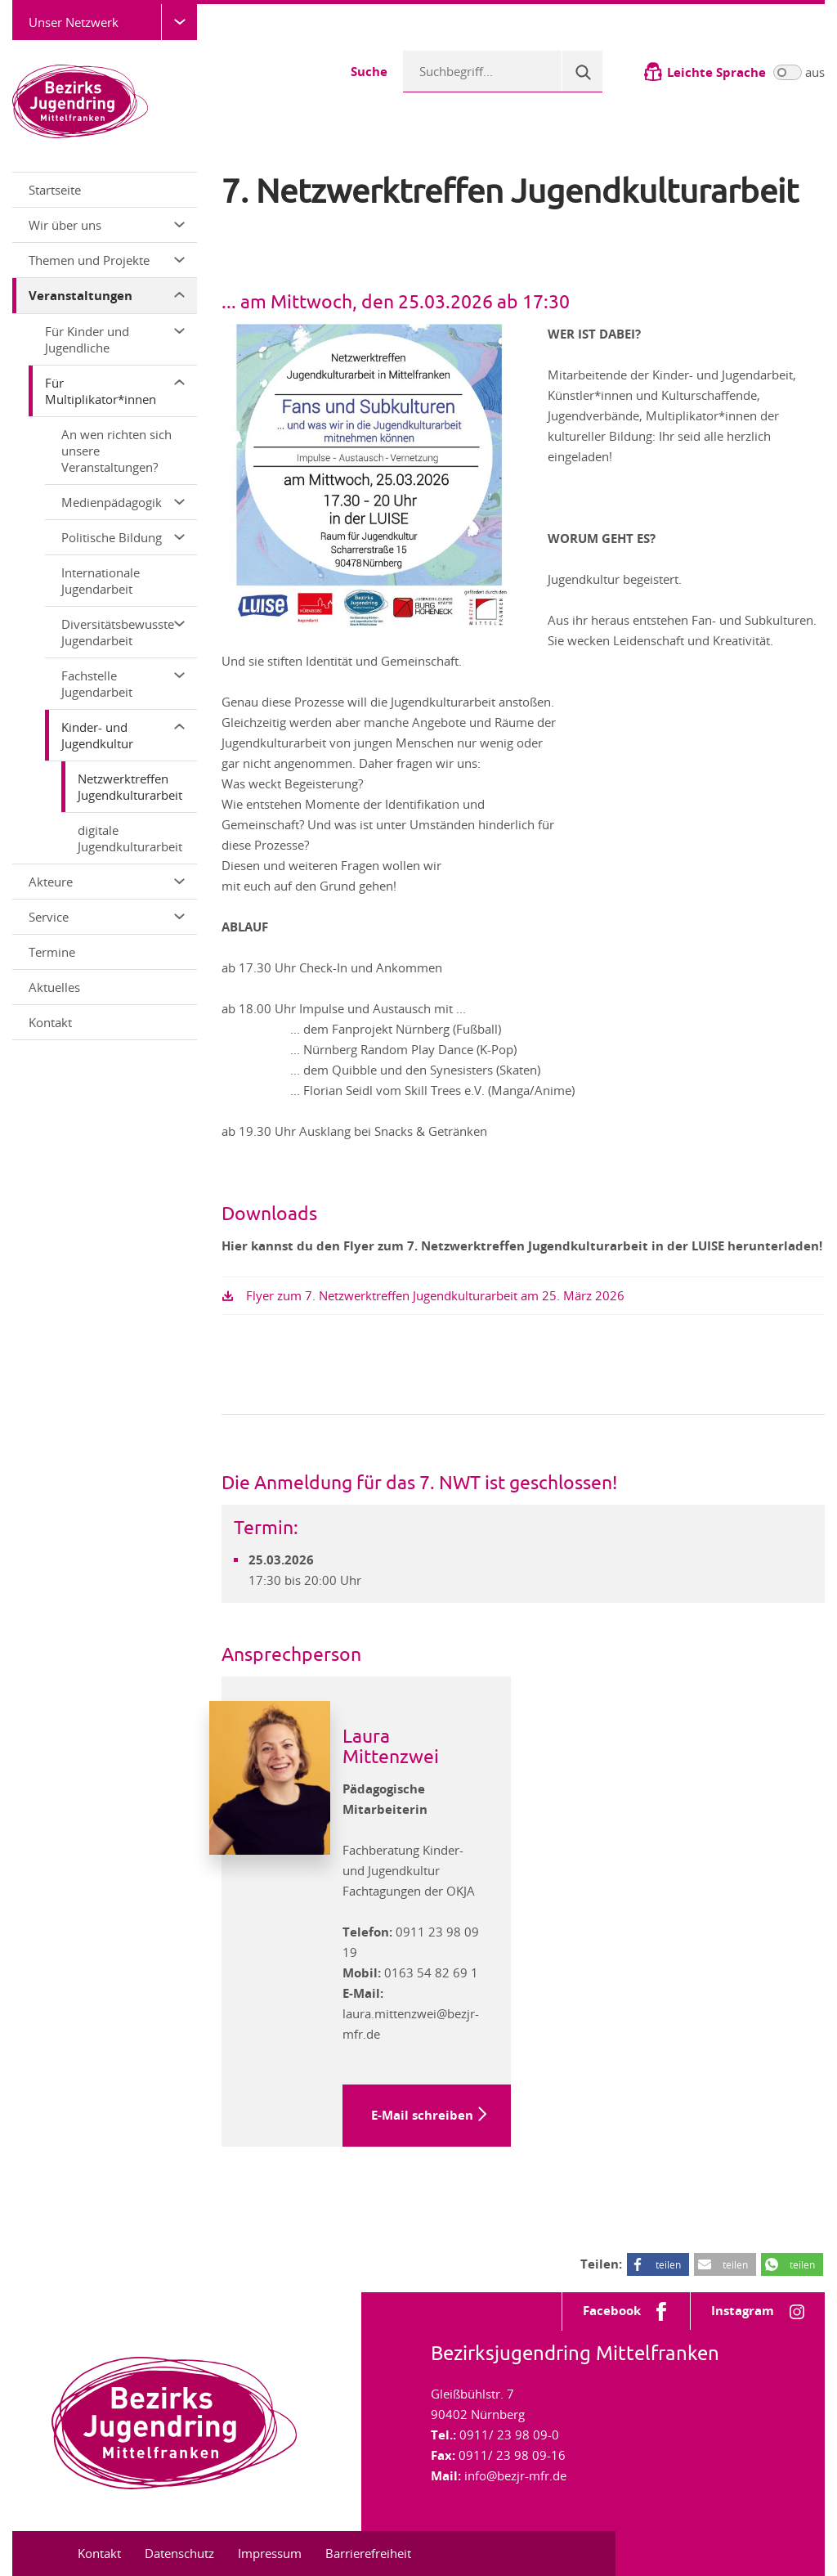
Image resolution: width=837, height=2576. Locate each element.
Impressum (270, 2553)
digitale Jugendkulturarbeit (130, 838)
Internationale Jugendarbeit (100, 580)
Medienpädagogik (123, 502)
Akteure (107, 881)
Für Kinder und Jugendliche (115, 339)
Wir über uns (107, 225)
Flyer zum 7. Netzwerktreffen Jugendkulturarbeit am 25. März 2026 (435, 1295)
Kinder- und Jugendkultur (123, 735)
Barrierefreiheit (368, 2553)
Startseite (55, 190)
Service (107, 917)
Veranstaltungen (107, 295)
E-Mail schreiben (422, 2115)
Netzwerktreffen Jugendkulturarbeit (130, 786)
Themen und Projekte (107, 260)
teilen (668, 2264)
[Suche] (582, 71)
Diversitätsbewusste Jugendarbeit (123, 632)
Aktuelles (54, 987)
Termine (52, 952)
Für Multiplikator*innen (115, 391)
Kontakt (50, 1022)
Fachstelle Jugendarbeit (123, 683)
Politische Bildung (123, 537)
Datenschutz (179, 2553)
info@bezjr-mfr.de (515, 2475)
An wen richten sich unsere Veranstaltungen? (116, 450)
